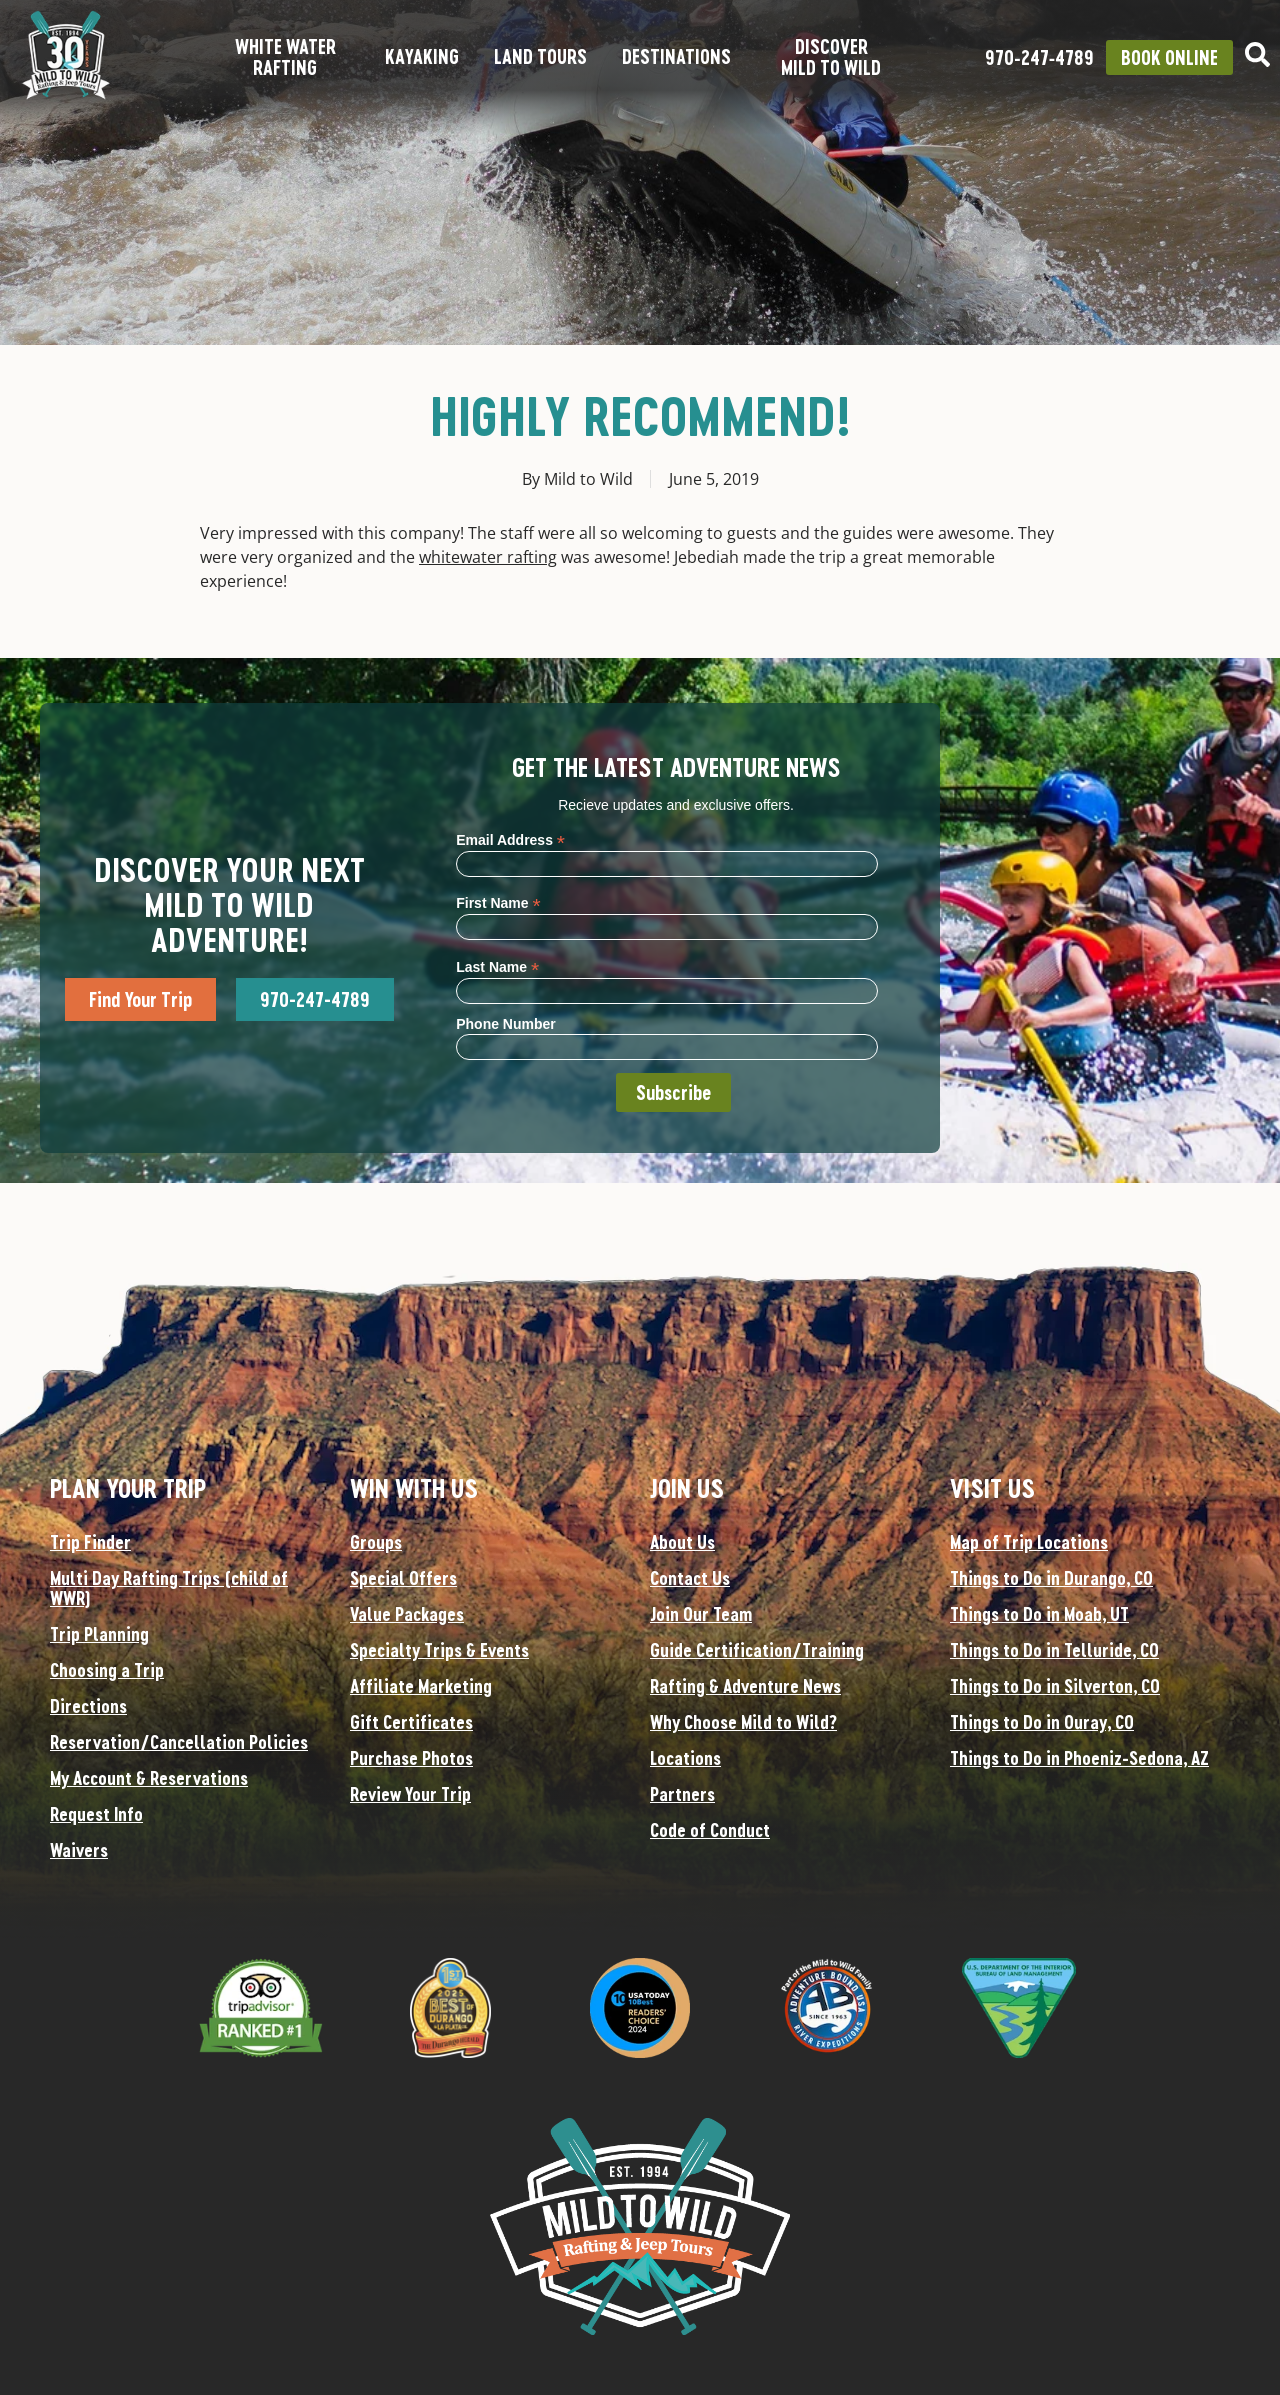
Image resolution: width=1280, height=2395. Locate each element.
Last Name (497, 966)
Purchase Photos (411, 1758)
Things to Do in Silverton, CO (1055, 1686)
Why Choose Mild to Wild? (743, 1722)
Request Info (96, 1814)
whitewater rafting (488, 557)
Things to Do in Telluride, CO (1054, 1650)
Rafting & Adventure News (745, 1686)
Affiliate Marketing (421, 1686)
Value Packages (407, 1614)
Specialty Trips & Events (439, 1650)
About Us (682, 1542)
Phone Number (506, 1024)
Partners (682, 1794)
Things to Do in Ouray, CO (1042, 1722)
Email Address (510, 839)
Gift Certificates (411, 1722)
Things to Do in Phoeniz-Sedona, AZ (1079, 1758)
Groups (376, 1542)
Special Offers (403, 1578)
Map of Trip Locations (1029, 1542)
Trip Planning (99, 1634)
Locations (685, 1758)
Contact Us (690, 1578)
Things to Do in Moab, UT (1039, 1614)
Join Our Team (701, 1614)
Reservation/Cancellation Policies (179, 1742)
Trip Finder (90, 1542)
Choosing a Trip (107, 1670)
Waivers (79, 1850)
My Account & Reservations (149, 1778)
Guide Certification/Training (757, 1650)
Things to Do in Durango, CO (1051, 1578)
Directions (88, 1706)
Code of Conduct (710, 1830)
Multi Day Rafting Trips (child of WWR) (169, 1588)
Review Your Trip (410, 1794)
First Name (498, 902)
